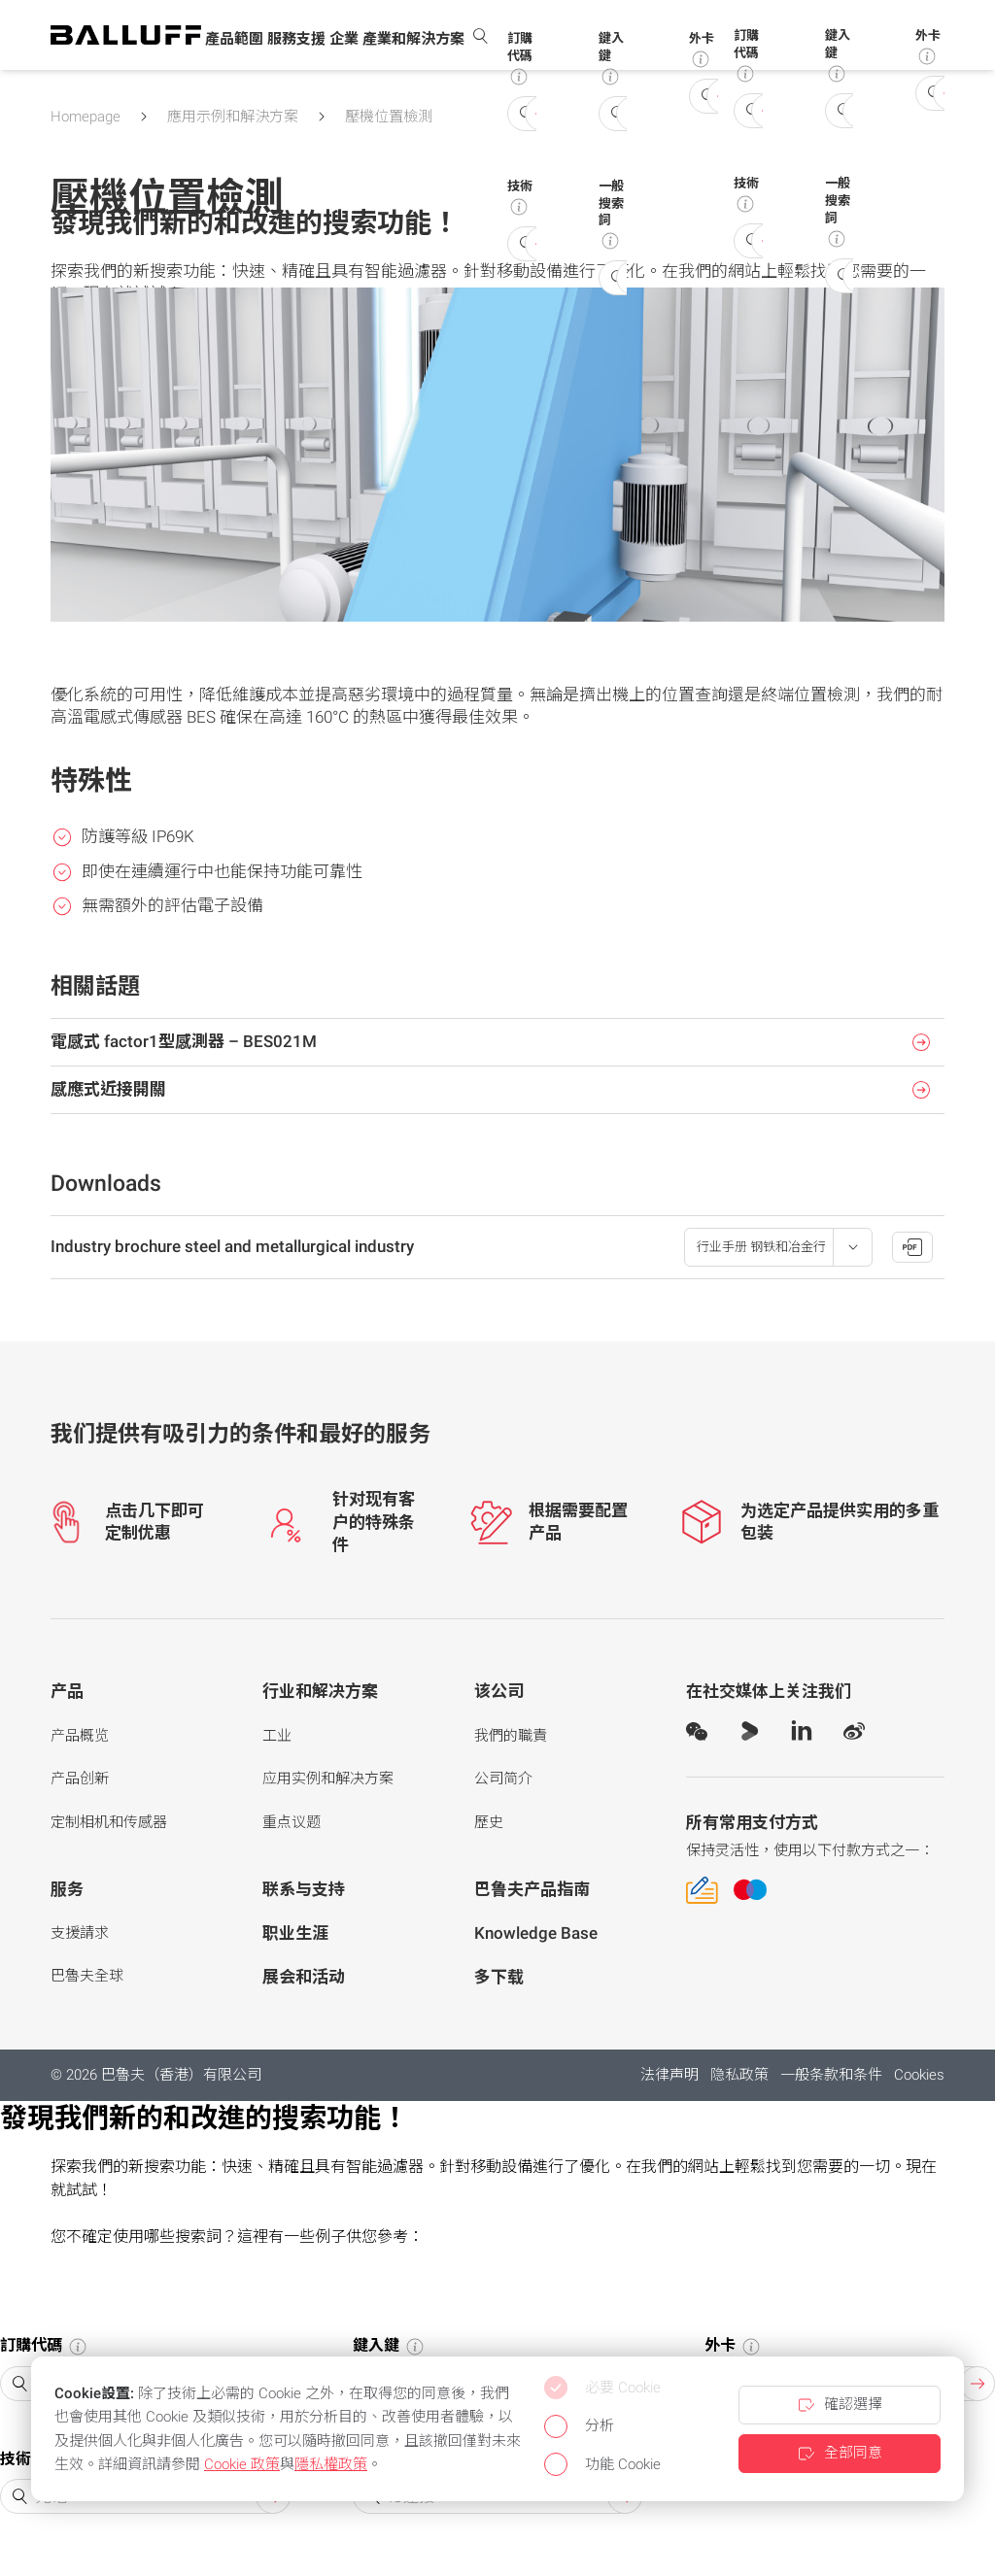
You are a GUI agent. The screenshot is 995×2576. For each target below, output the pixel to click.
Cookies (919, 2075)
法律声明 (669, 2075)
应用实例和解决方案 (328, 1778)
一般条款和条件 (831, 2075)
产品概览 (80, 1736)
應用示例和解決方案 (232, 116)
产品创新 (80, 1778)
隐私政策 (739, 2075)
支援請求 (80, 1933)
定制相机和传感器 (109, 1822)
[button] (234, 40)
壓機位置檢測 (388, 116)
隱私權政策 (330, 2464)
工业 (277, 1736)
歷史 (488, 1822)
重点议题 (291, 1822)
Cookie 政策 (242, 2464)
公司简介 (503, 1778)
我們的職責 (510, 1736)
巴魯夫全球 (87, 1975)
